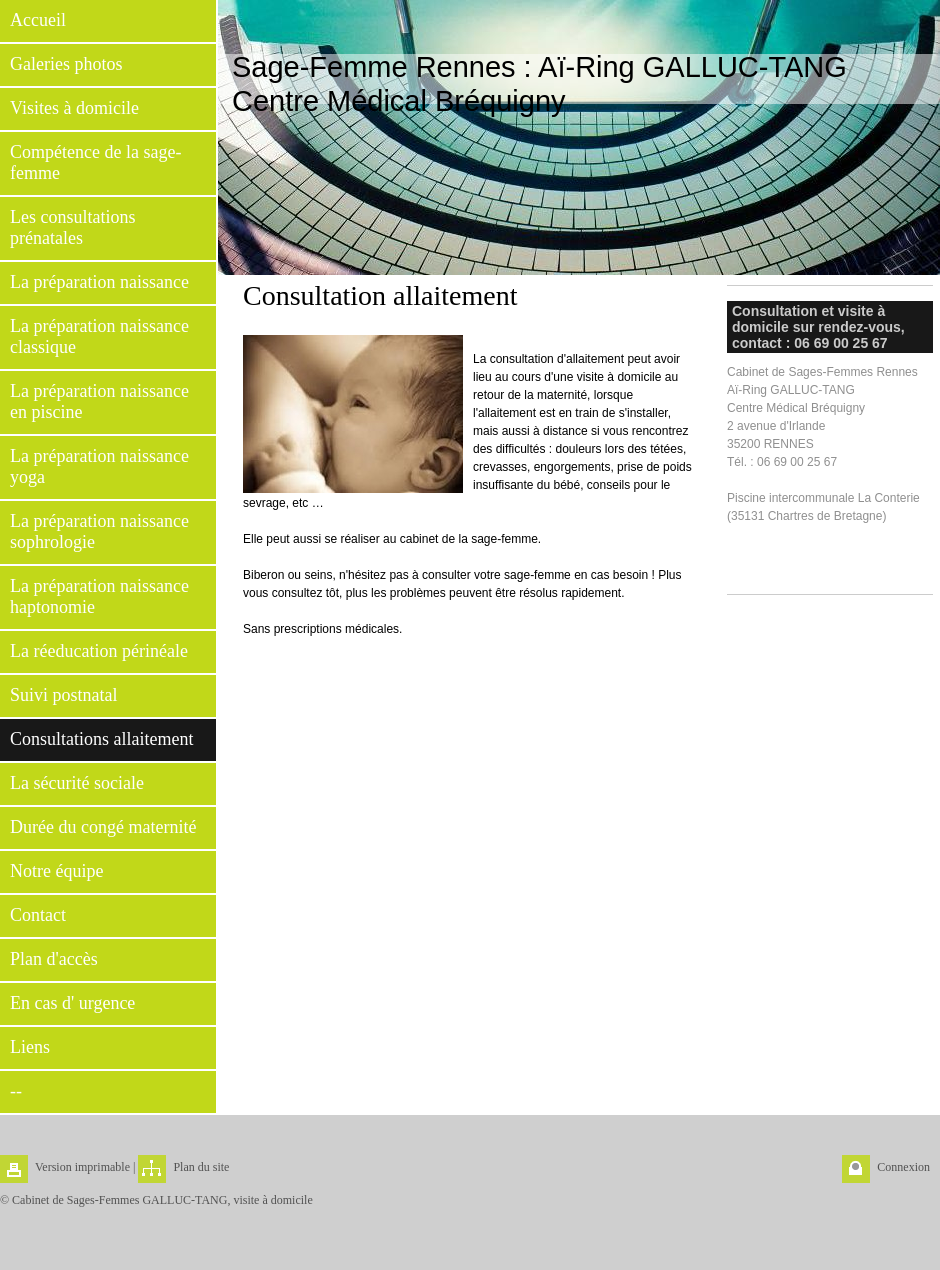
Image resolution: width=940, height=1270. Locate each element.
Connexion (903, 1167)
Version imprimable (82, 1167)
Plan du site (201, 1167)
